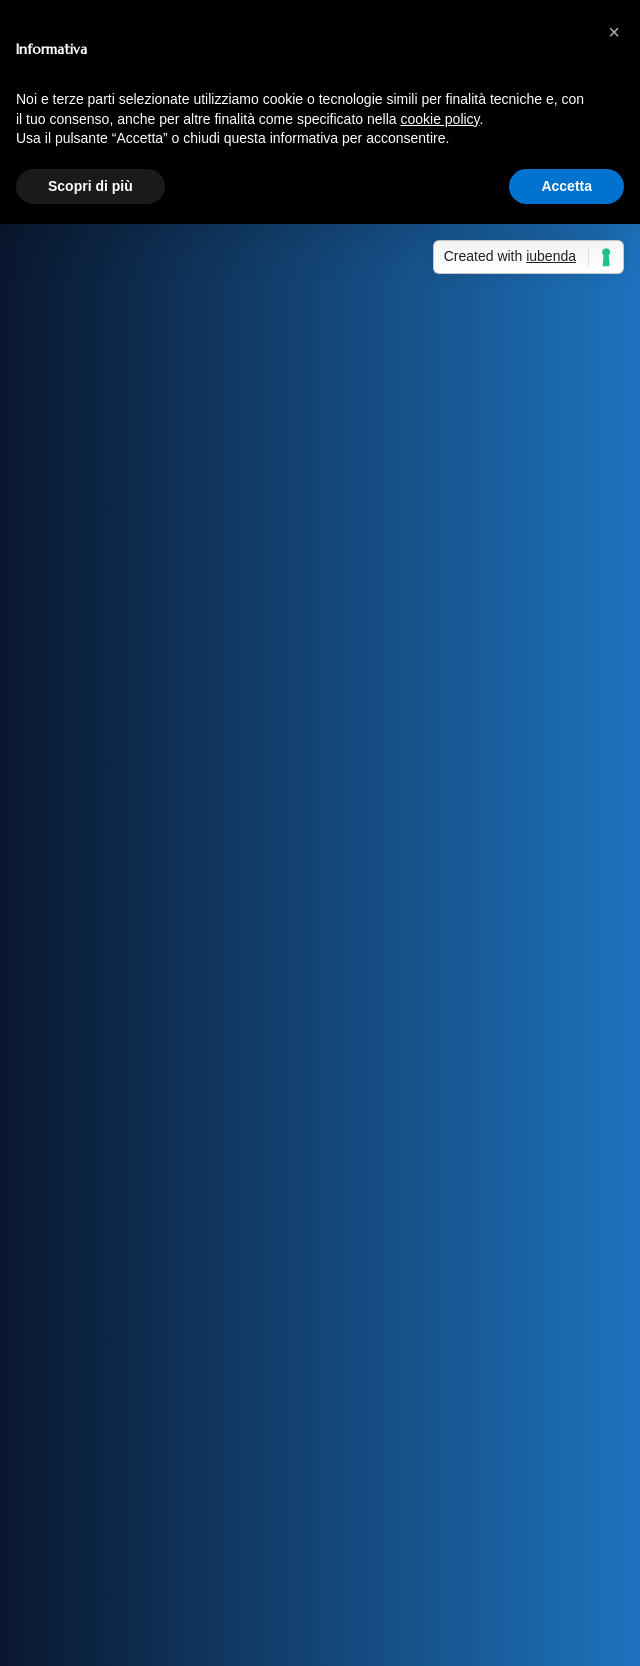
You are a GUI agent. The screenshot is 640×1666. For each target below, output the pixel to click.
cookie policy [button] (439, 119)
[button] (614, 32)
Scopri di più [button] (90, 186)
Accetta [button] (566, 186)
